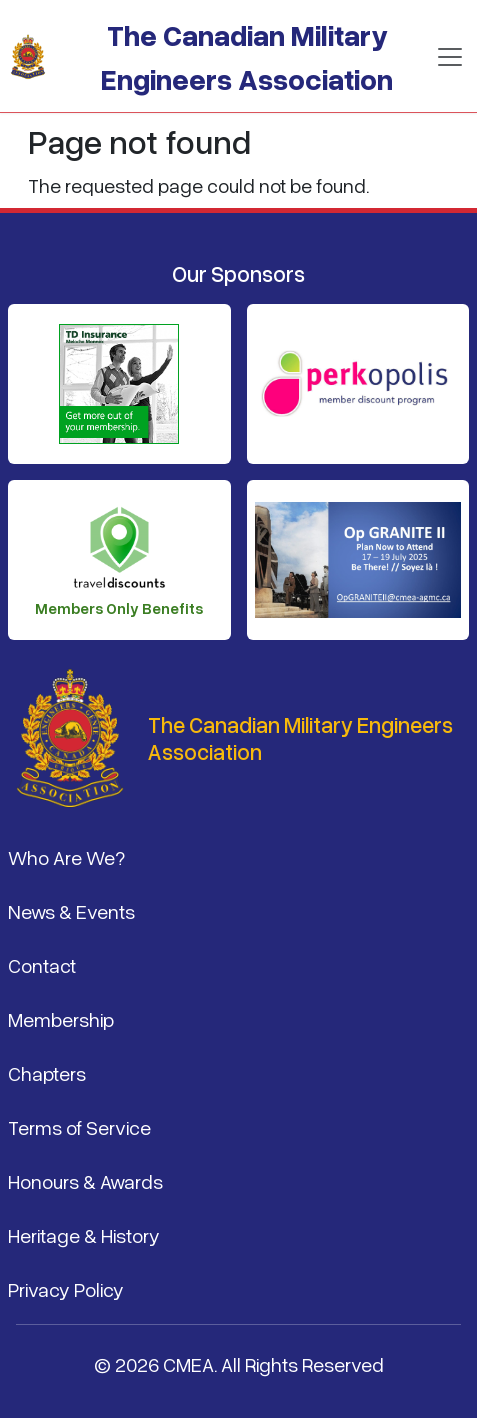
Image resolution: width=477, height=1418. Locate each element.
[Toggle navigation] (450, 57)
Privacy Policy (66, 1289)
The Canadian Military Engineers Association (247, 56)
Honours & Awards (85, 1181)
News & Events (71, 911)
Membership (61, 1019)
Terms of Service (79, 1127)
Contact (42, 965)
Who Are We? (66, 857)
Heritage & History (84, 1235)
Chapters (47, 1073)
